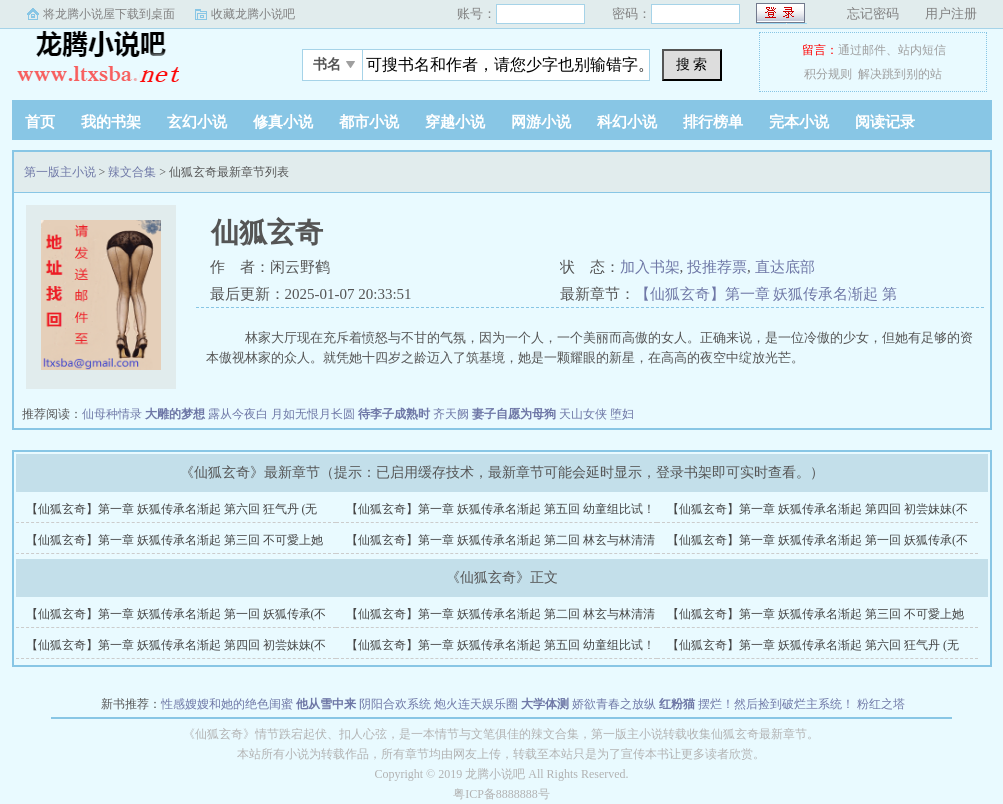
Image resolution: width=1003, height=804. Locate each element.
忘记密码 (873, 13)
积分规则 (828, 74)
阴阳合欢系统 (395, 704)
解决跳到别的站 (900, 74)
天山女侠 (583, 414)
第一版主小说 (137, 59)
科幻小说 (627, 122)
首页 (40, 122)
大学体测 (545, 704)
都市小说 (369, 122)
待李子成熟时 (394, 414)
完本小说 (799, 122)
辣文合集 (132, 172)
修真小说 (283, 122)
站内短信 (922, 50)
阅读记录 (885, 122)
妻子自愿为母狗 (514, 414)
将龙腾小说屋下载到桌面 (109, 14)
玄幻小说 (197, 122)
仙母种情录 (112, 414)
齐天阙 (451, 414)
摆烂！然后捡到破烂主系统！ (776, 704)
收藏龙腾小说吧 (253, 14)
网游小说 (541, 122)
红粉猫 (677, 704)
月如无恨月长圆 (313, 414)
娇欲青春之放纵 (614, 704)
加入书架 (650, 267)
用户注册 (951, 13)
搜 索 (692, 64)
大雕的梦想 (175, 414)
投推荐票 (717, 267)
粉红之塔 (881, 704)
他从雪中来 (326, 704)
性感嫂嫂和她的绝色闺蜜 (227, 704)
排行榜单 (713, 122)
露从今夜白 (238, 414)
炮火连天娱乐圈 (476, 704)
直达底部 (785, 267)
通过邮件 (862, 50)
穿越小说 (455, 122)
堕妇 (622, 414)
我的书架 (111, 122)
